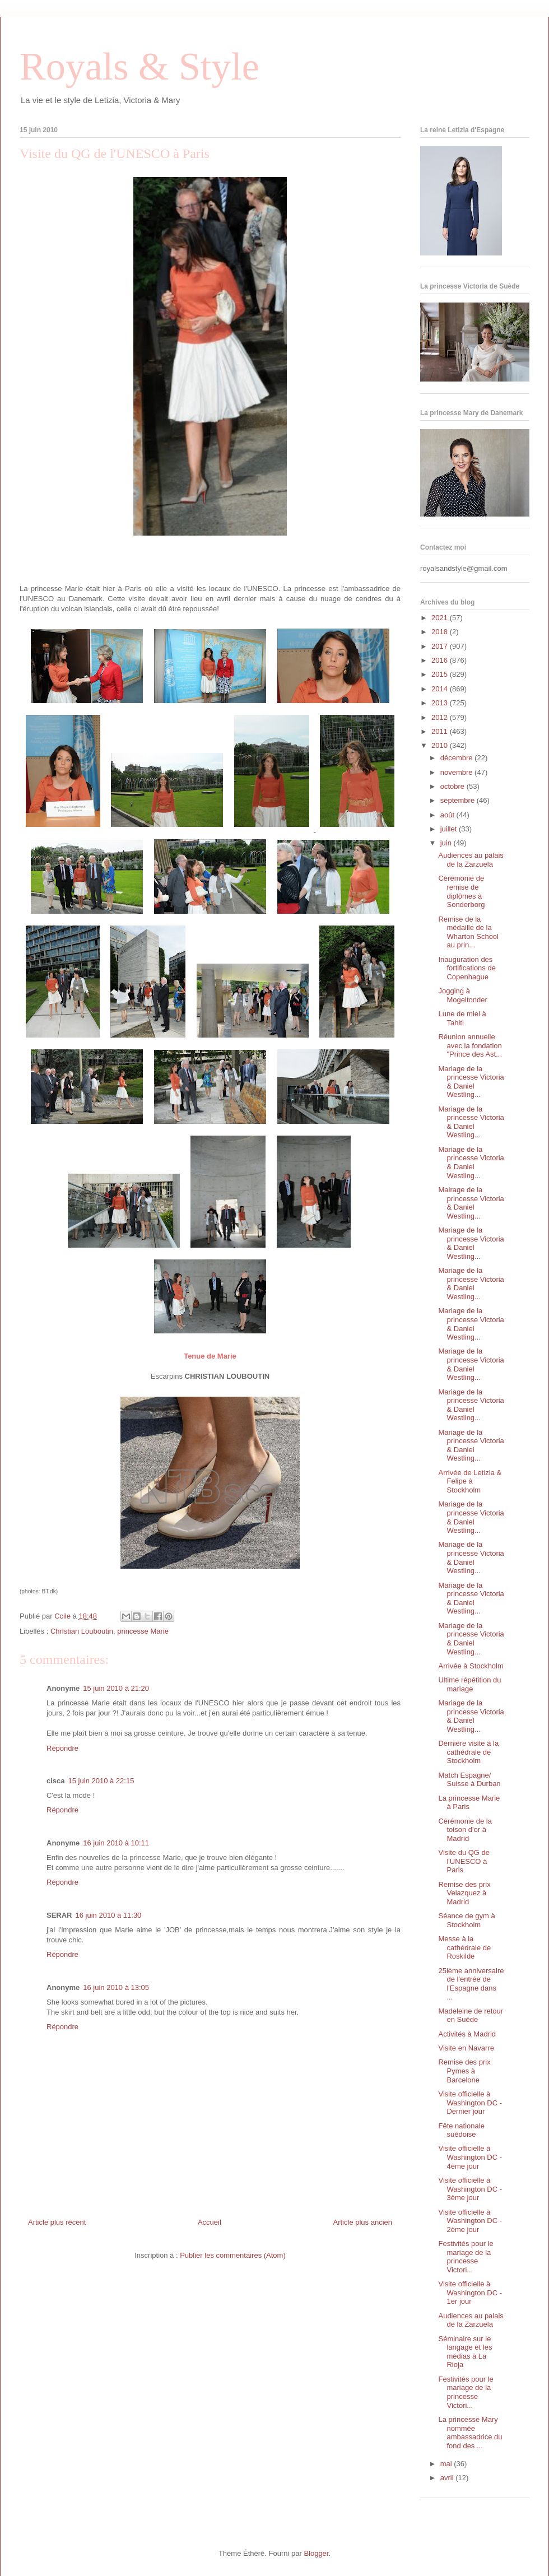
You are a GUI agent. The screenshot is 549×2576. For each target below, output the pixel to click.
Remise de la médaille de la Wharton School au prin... (468, 932)
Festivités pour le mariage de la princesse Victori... (465, 2256)
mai (447, 2463)
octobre (453, 786)
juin (447, 843)
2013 (440, 703)
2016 (440, 660)
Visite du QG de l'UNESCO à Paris (464, 1861)
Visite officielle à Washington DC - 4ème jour (470, 2157)
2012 (440, 717)
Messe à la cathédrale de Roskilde (464, 1947)
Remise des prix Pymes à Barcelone (464, 2071)
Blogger (316, 2553)
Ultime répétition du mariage (469, 1684)
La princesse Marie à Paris (469, 1802)
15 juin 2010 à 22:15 (101, 1781)
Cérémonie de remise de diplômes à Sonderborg (461, 891)
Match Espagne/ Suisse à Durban (469, 1779)
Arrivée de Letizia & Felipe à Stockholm (469, 1481)
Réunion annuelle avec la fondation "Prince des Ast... (470, 1045)
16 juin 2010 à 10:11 (116, 1843)
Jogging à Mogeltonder (462, 995)
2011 (440, 731)
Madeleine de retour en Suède (470, 2015)
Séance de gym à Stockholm (466, 1920)
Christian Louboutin (81, 1631)
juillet (449, 829)
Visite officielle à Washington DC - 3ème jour (470, 2189)
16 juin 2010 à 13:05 (116, 1987)
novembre (457, 772)
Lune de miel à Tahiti (462, 1018)
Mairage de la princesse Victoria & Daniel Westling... (471, 1202)
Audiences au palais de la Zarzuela (470, 859)
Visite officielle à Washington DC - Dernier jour (470, 2102)
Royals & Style (139, 66)
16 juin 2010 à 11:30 (109, 1915)
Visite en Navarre (466, 2048)
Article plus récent (57, 2222)
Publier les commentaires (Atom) (233, 2255)
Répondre (62, 1748)
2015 (440, 674)
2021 (440, 617)
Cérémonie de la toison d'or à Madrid (464, 1830)
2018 (440, 631)
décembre (457, 758)
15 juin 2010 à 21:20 (116, 1688)
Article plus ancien (363, 2222)
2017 (440, 646)
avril (447, 2477)
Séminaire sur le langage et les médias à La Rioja (465, 2352)
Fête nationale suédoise (461, 2130)
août (448, 815)
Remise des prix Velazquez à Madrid (464, 1893)
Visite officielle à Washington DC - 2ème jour (470, 2221)
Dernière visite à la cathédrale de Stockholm (468, 1752)
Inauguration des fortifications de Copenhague (466, 968)
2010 (440, 745)
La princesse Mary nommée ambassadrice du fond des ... (470, 2432)
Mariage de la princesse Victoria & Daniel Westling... (471, 1081)
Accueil (209, 2222)
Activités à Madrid (467, 2034)
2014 (440, 689)
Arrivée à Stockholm (470, 1666)
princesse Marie (143, 1631)
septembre (458, 800)
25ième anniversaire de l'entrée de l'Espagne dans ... (471, 1983)
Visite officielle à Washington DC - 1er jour (470, 2292)
